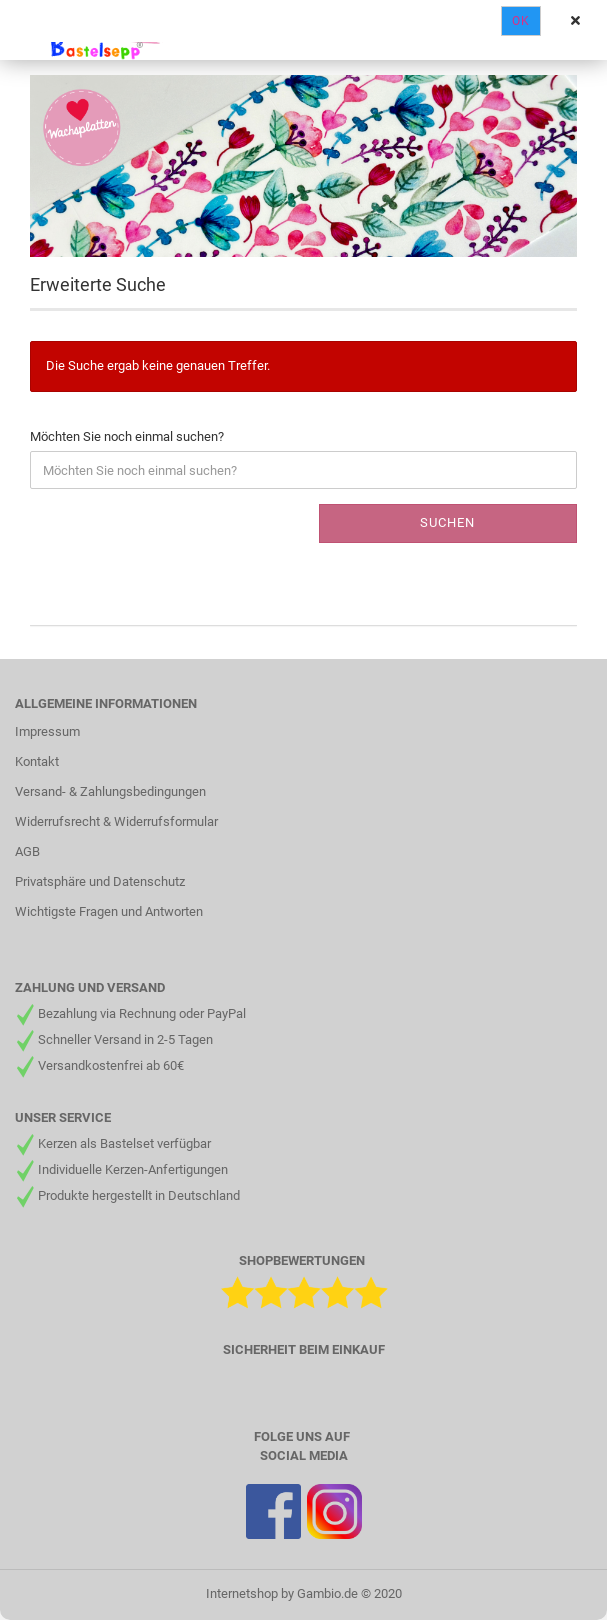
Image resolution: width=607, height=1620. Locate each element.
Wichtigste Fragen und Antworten (109, 911)
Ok (521, 21)
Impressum (47, 731)
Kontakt (37, 761)
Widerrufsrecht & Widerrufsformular (116, 821)
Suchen (447, 522)
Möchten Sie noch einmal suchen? (127, 436)
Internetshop (242, 1593)
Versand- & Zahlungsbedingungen (110, 791)
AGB (27, 851)
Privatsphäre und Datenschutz (100, 881)
